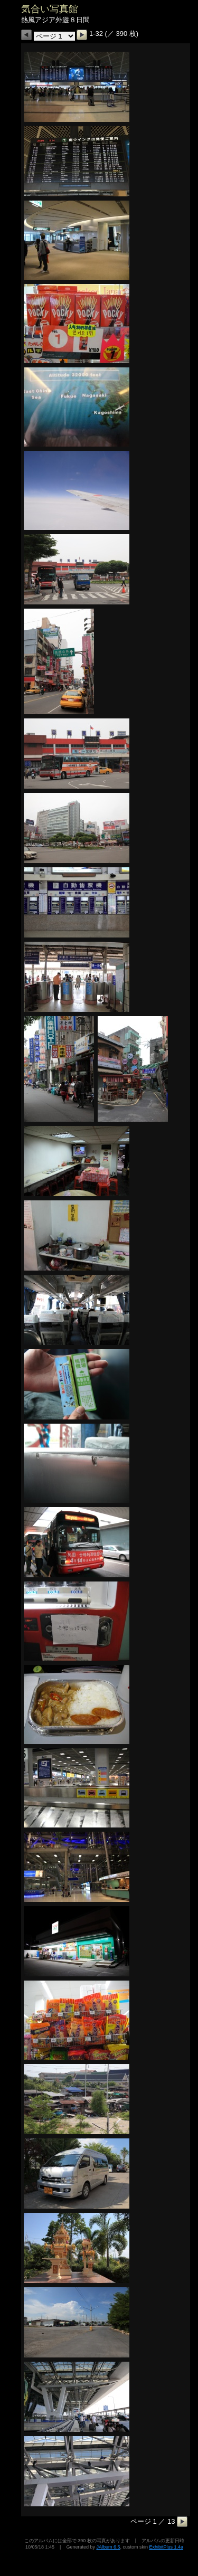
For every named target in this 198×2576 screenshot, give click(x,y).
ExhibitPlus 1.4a (166, 2547)
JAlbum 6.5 (108, 2547)
